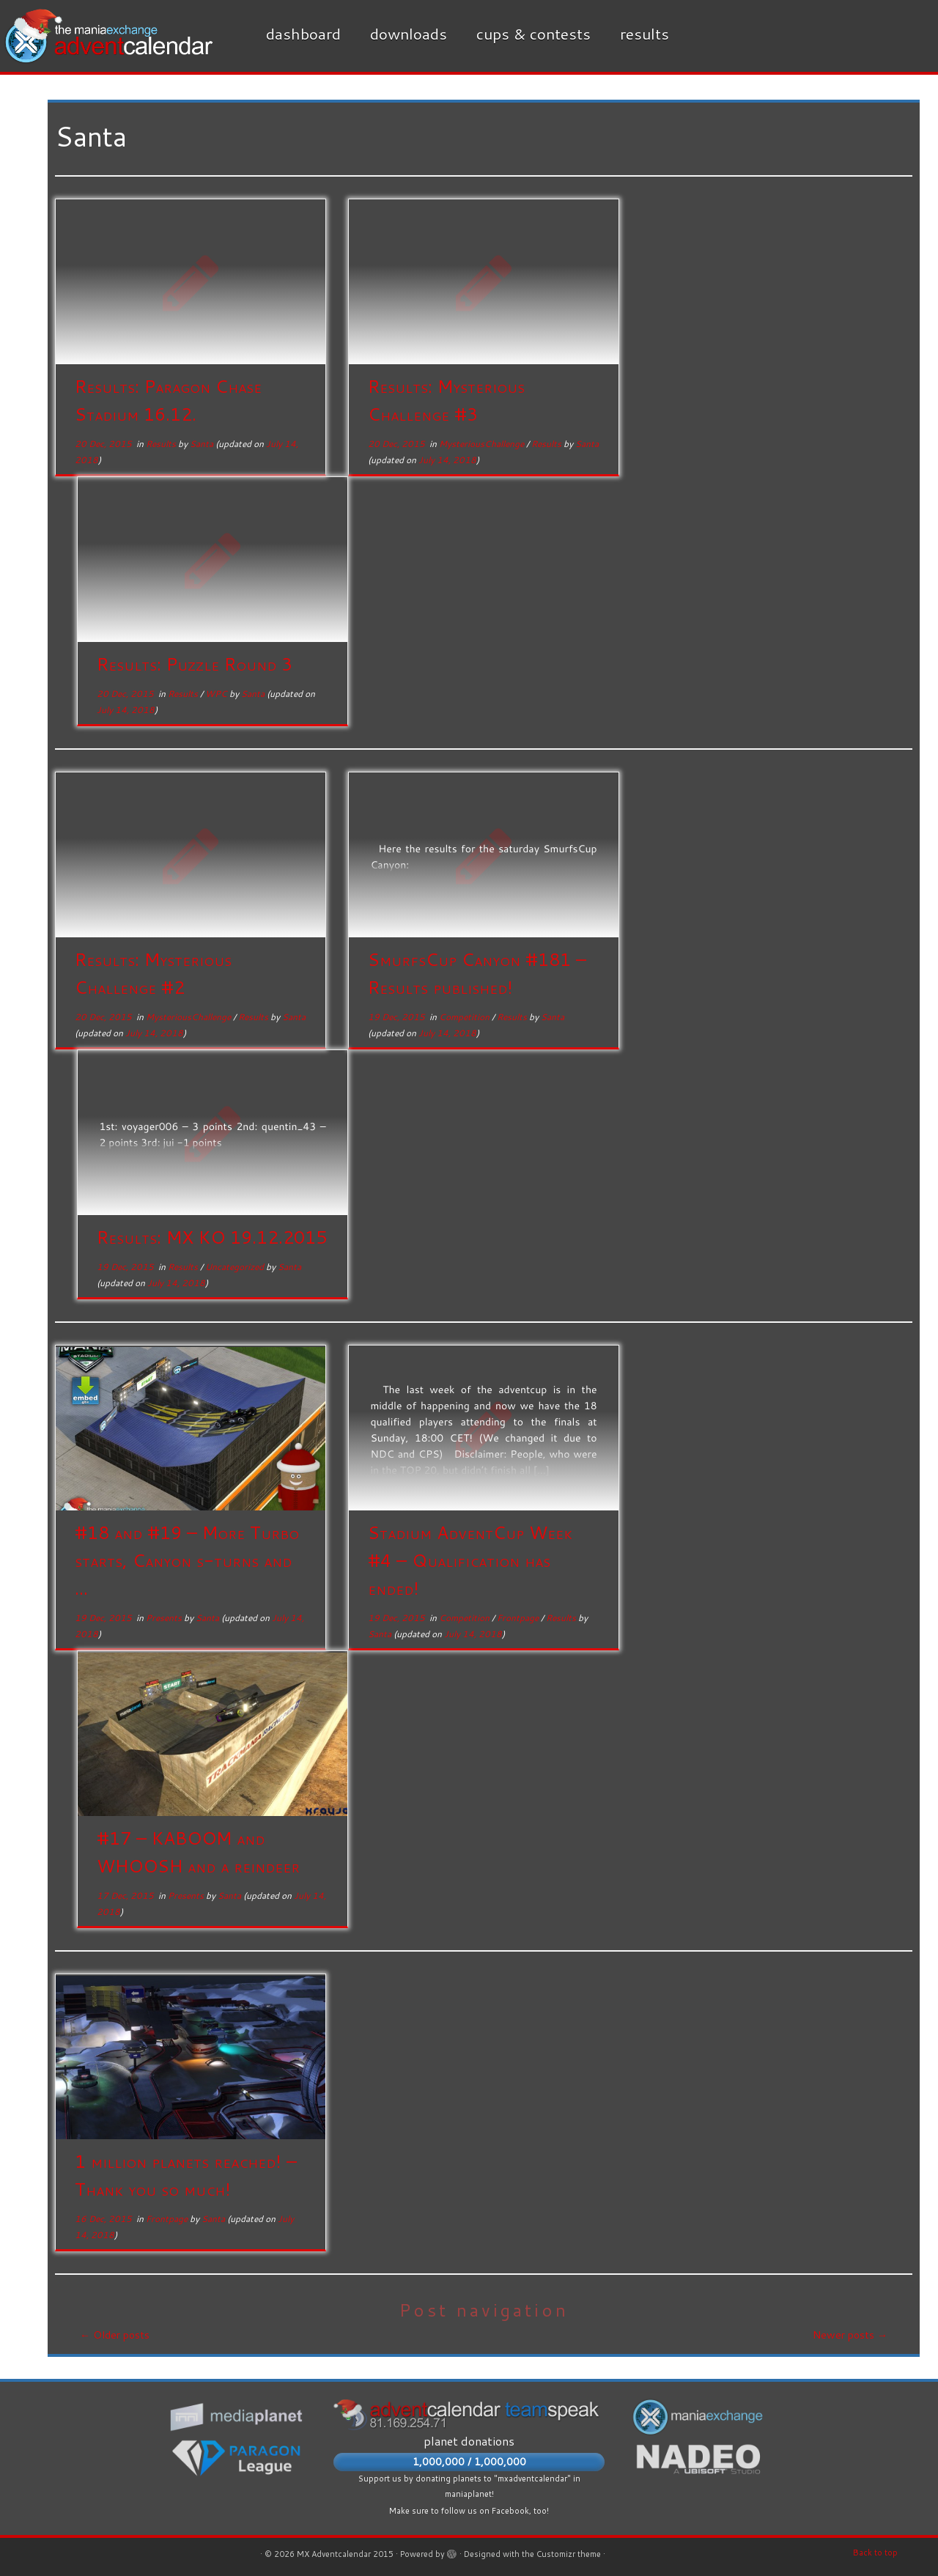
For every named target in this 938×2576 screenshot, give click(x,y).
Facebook (510, 2511)
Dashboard (303, 34)
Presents (165, 1618)
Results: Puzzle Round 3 (194, 664)
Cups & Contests (533, 34)
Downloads (408, 34)
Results (644, 34)
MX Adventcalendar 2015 (345, 2554)
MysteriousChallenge (482, 444)
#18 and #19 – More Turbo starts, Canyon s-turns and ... (187, 1560)
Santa (201, 444)
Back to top (875, 2552)
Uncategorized (235, 1267)
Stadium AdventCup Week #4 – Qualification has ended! (470, 1560)
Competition (465, 1017)
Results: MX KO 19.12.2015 (212, 1237)
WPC (217, 693)
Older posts (114, 2335)
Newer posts (850, 2335)
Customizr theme (568, 2554)
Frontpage (519, 1618)
